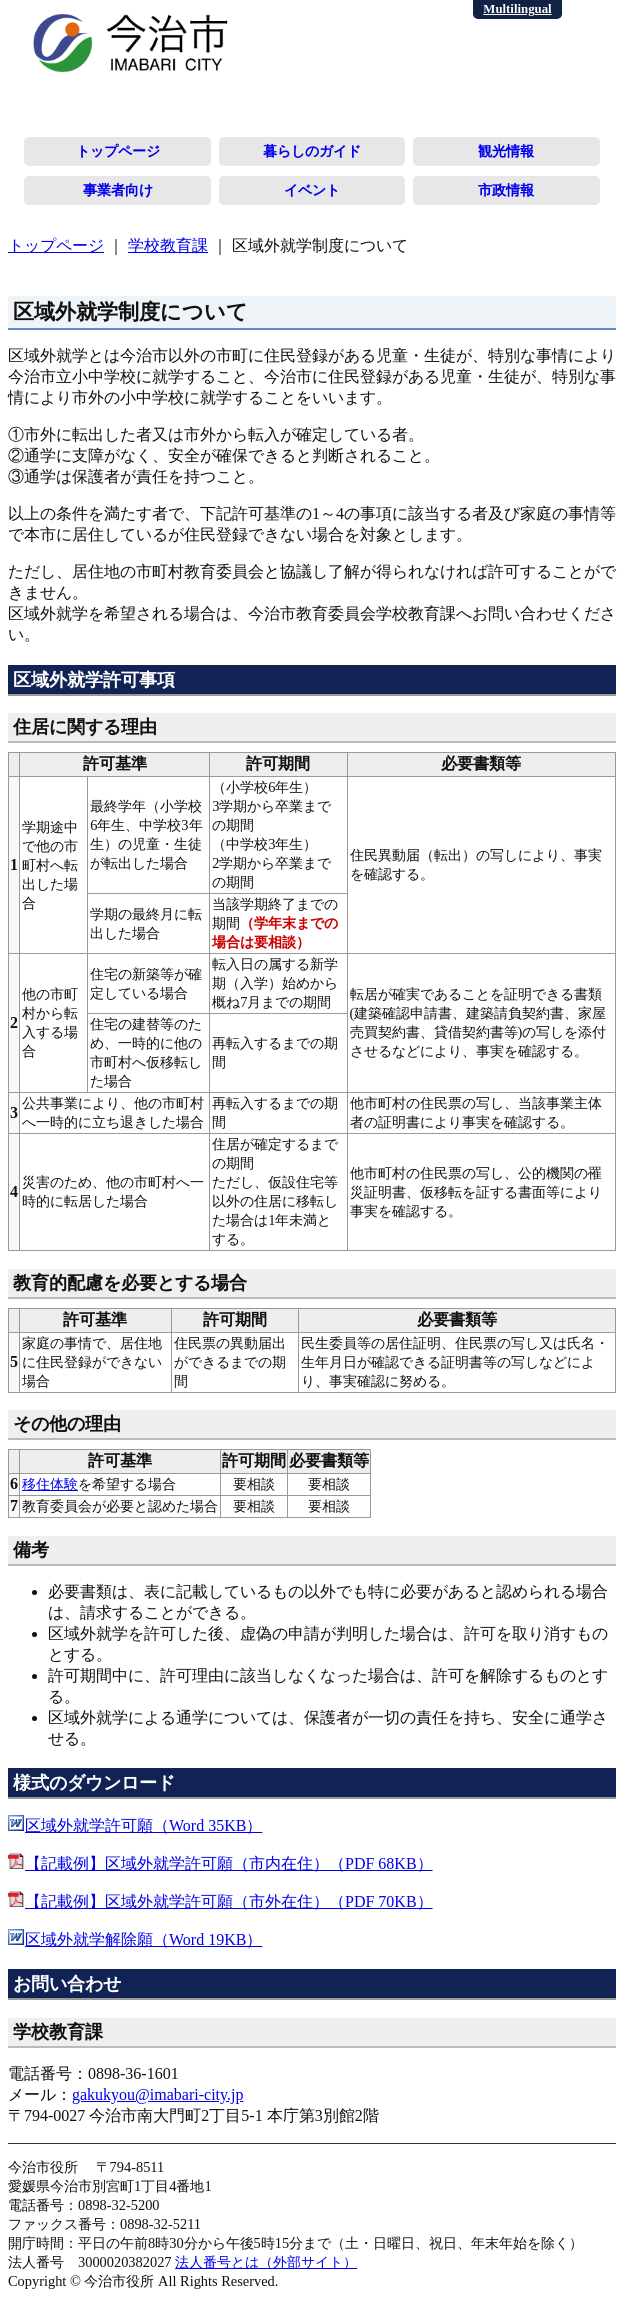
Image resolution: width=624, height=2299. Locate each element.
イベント (312, 190)
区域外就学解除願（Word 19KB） (143, 1939)
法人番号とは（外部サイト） (266, 2262)
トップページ (118, 151)
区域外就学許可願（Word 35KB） (143, 1825)
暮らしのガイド (312, 151)
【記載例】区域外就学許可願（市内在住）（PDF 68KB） (229, 1863)
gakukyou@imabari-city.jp (157, 2094)
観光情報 (506, 151)
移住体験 (50, 1484)
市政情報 (506, 190)
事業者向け (118, 190)
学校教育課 (168, 245)
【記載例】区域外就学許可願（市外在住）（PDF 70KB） (229, 1901)
